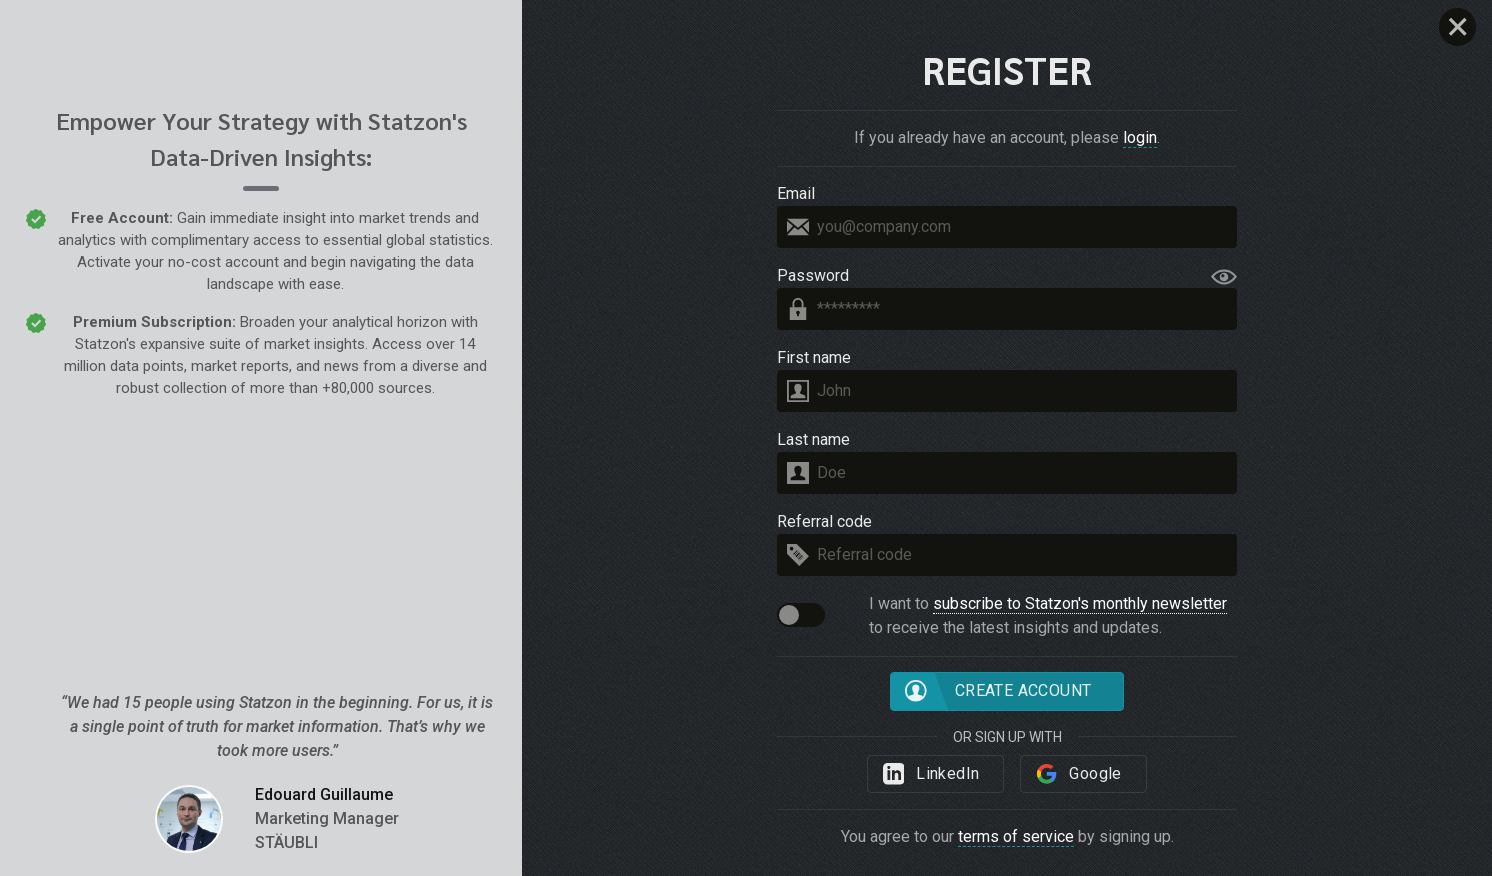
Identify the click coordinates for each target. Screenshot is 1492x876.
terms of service (1016, 836)
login (1140, 137)
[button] (801, 615)
